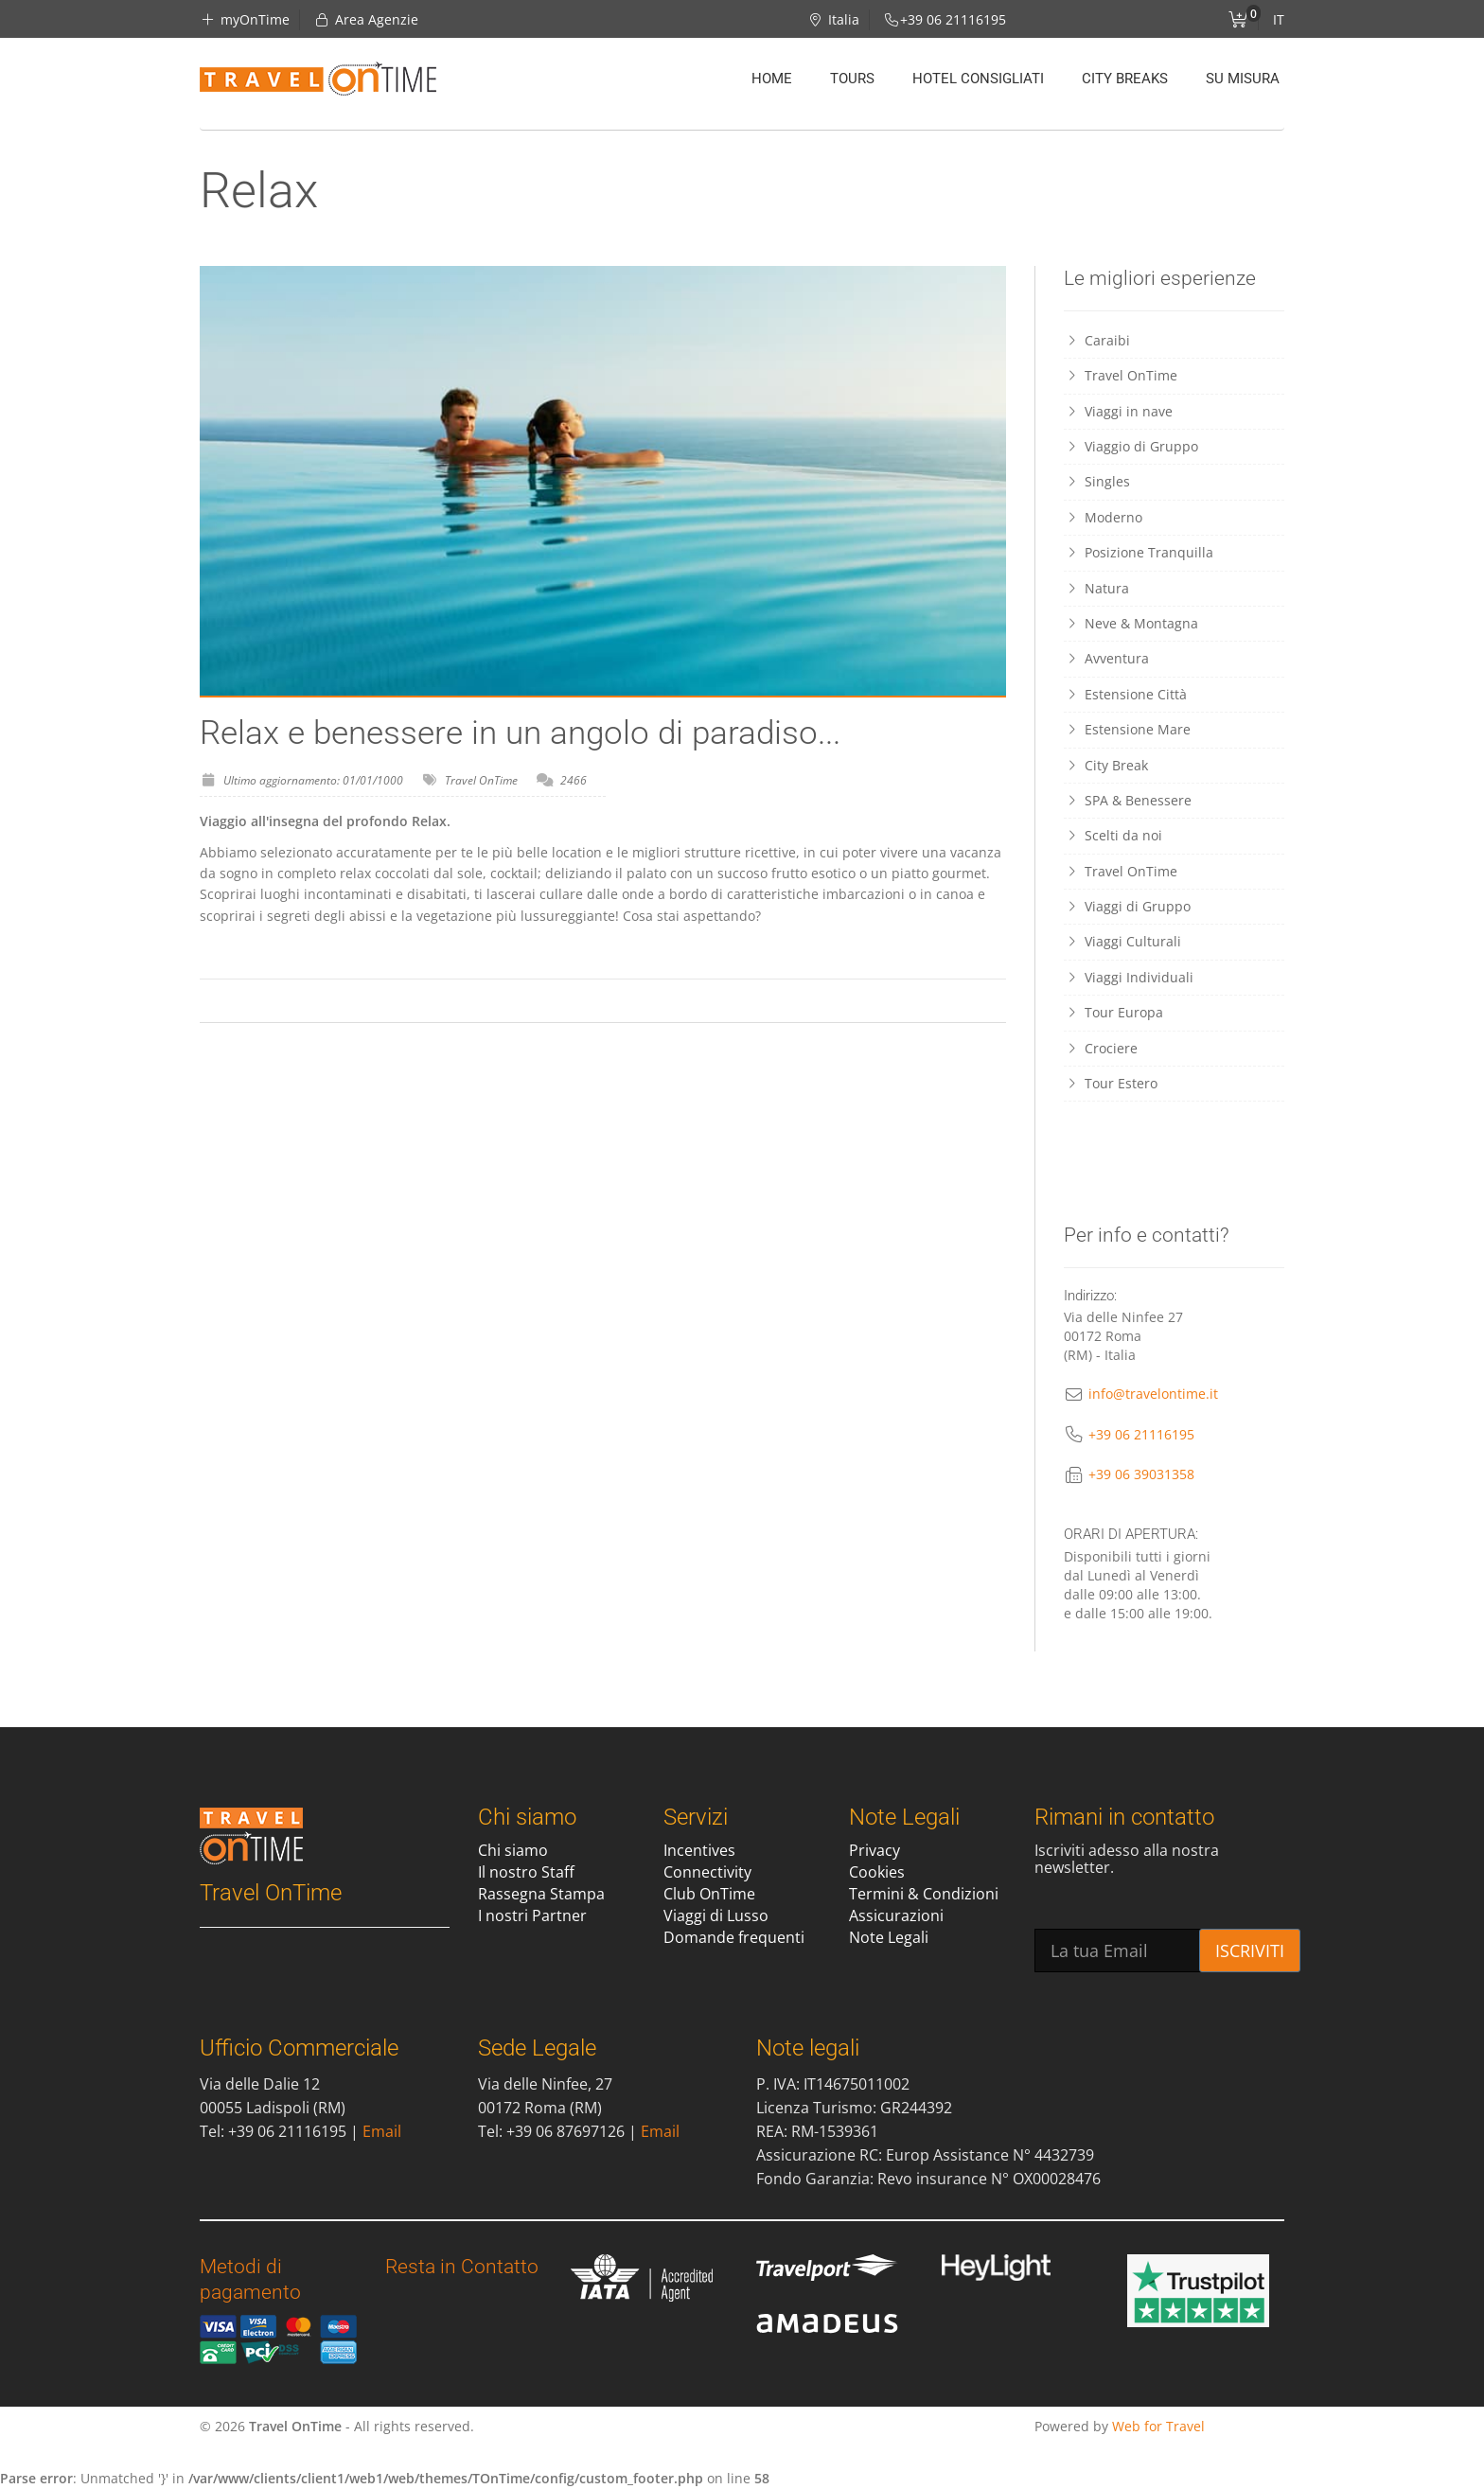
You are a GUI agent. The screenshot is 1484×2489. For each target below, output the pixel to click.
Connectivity (707, 1872)
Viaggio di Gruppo (1131, 446)
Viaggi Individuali (1128, 977)
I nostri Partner (532, 1915)
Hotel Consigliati (978, 78)
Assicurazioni (896, 1915)
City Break (1106, 765)
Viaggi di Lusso (715, 1915)
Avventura (1106, 658)
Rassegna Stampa (541, 1893)
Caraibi (1097, 340)
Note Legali (888, 1937)
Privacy (874, 1850)
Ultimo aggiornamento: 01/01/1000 (313, 780)
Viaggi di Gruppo (1127, 906)
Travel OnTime (481, 780)
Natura (1096, 588)
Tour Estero (1110, 1083)
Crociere (1101, 1048)
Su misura (1243, 78)
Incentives (699, 1850)
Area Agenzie (366, 19)
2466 (573, 780)
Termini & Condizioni (923, 1893)
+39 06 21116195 (1141, 1434)
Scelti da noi (1113, 835)
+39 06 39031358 (1141, 1474)
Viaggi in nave (1118, 411)
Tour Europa (1113, 1012)
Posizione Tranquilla (1138, 552)
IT (1278, 19)
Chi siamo (513, 1850)
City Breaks (1125, 78)
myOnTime (245, 19)
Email (381, 2131)
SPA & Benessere (1128, 800)
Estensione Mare (1127, 729)
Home (771, 78)
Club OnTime (709, 1893)
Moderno (1103, 517)
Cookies (877, 1872)
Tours (852, 78)
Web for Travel (1158, 2426)
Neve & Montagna (1131, 623)
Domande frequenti (733, 1937)
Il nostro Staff (526, 1872)
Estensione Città (1127, 694)
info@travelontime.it (1153, 1394)
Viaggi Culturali (1122, 941)
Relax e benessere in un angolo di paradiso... (520, 733)
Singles (1097, 481)
